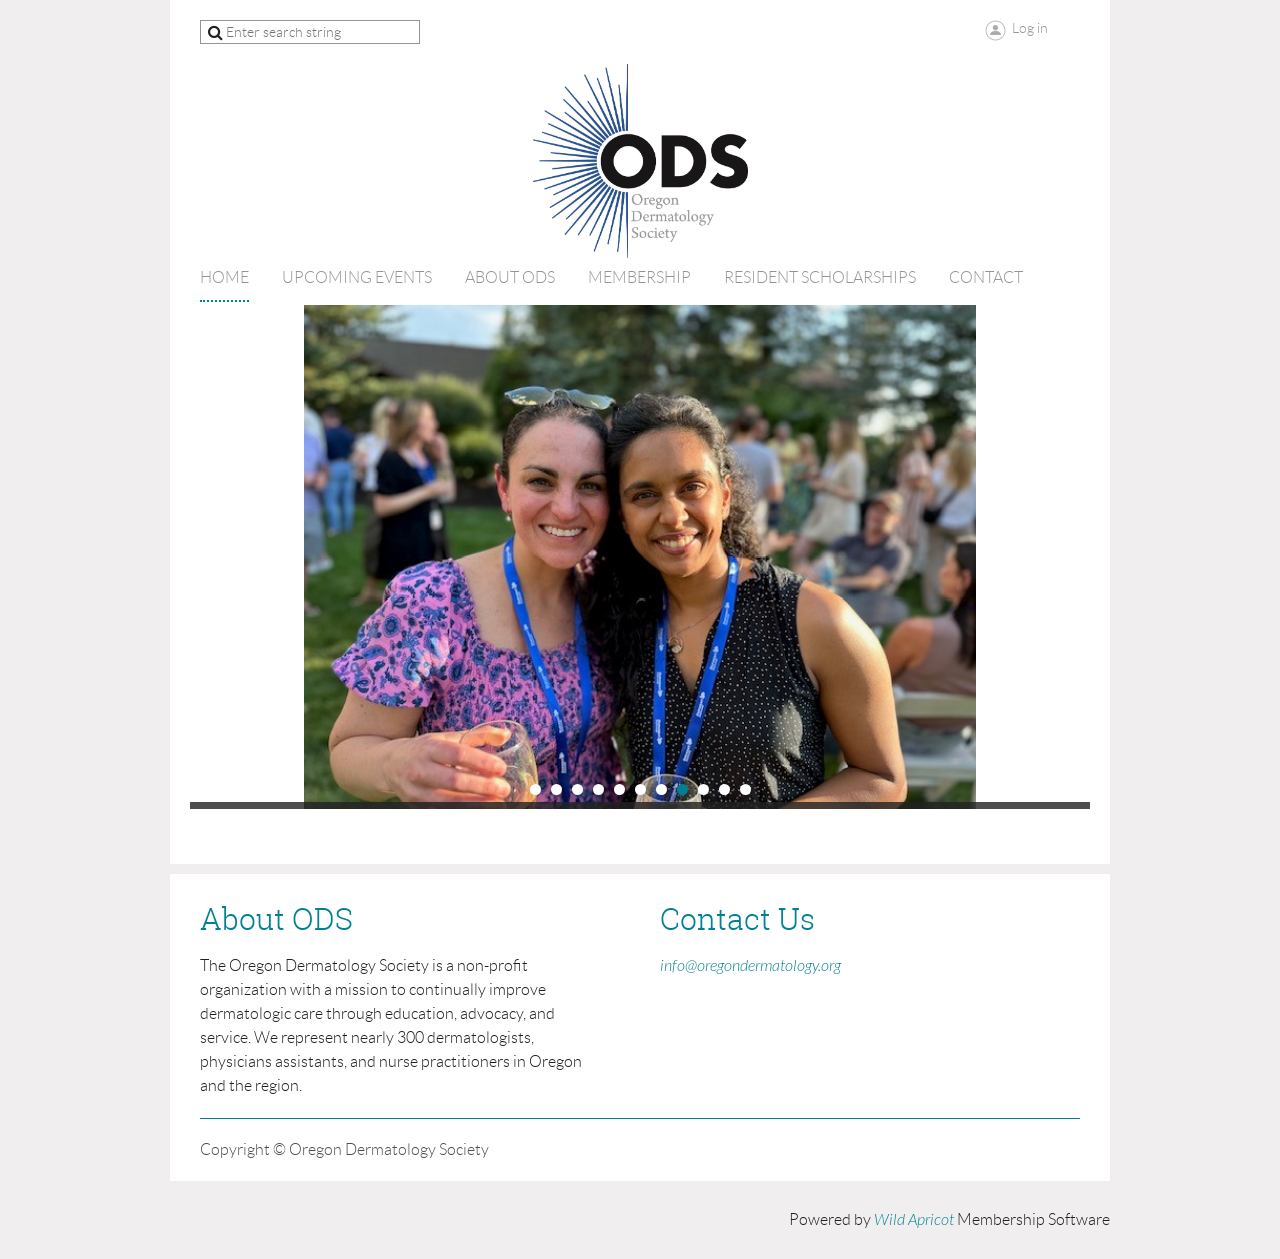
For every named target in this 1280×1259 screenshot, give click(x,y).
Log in (1030, 28)
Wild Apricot (914, 1220)
